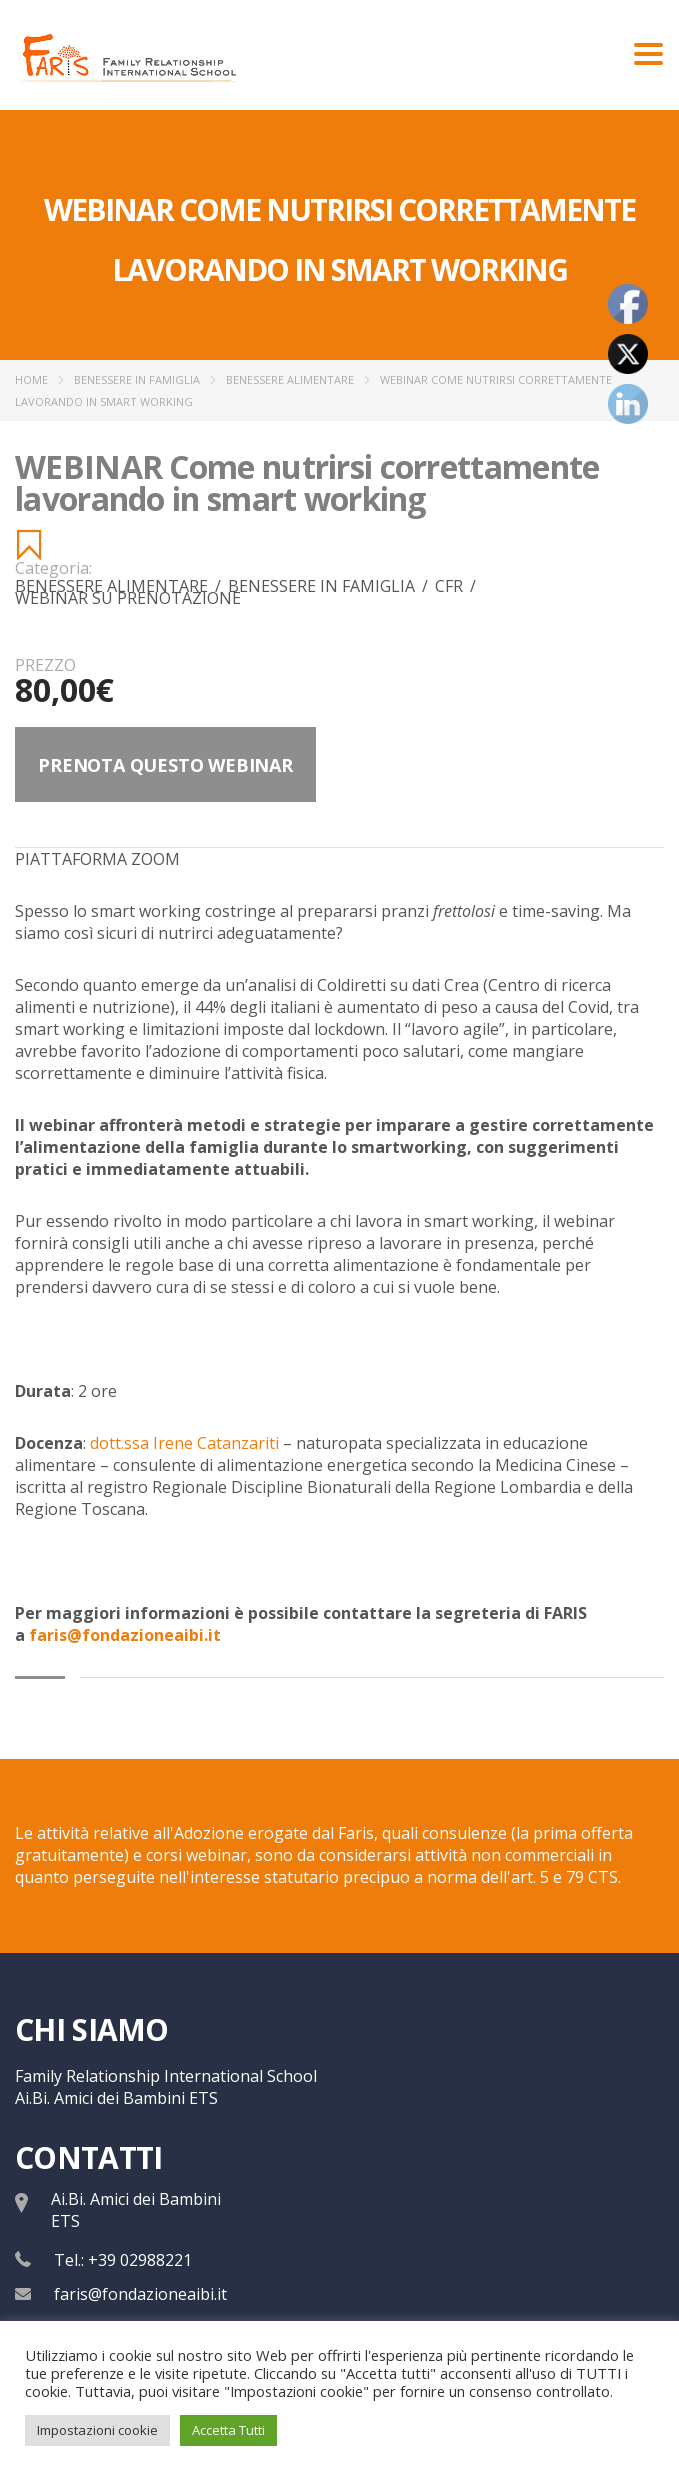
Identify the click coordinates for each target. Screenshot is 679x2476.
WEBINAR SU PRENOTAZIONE (128, 598)
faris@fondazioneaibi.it (140, 2294)
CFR (455, 586)
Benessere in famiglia (137, 379)
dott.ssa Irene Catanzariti (184, 1443)
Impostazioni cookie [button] (97, 2430)
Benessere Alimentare (290, 379)
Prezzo (45, 665)
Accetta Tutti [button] (228, 2430)
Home (31, 379)
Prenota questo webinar (165, 765)
